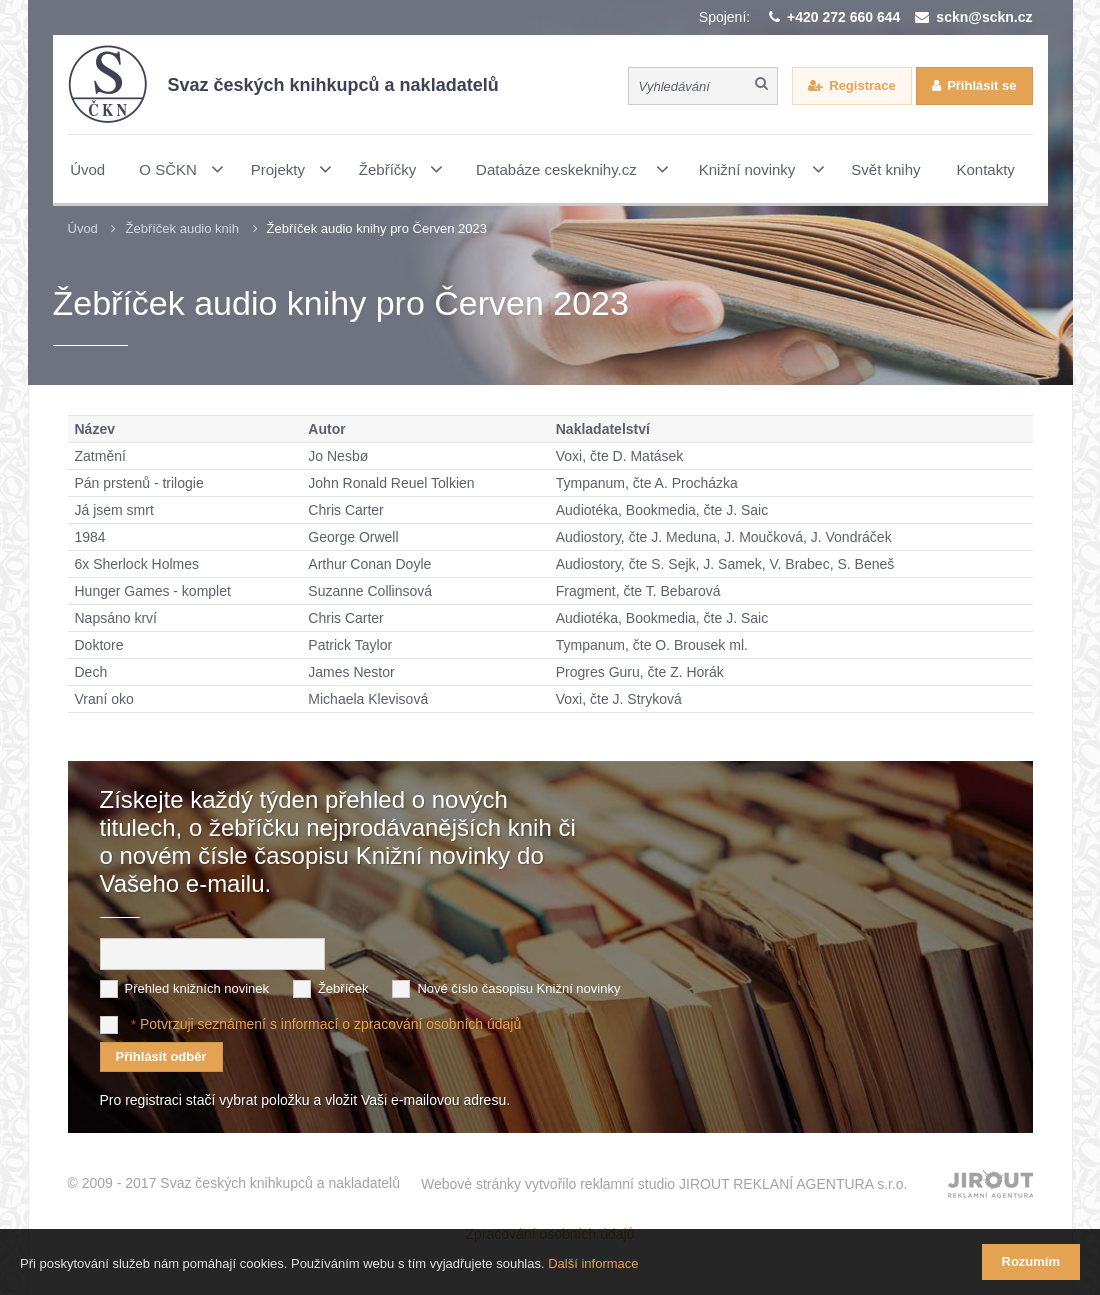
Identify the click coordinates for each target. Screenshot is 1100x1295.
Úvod (83, 228)
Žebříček (343, 988)
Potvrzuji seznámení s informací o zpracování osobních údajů (330, 1024)
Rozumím (1031, 1261)
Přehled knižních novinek (197, 988)
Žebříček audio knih (181, 228)
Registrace (862, 85)
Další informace (593, 1263)
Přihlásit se (981, 85)
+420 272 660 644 (843, 17)
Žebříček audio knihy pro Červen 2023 (377, 228)
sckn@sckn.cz (984, 17)
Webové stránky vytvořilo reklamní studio (664, 1184)
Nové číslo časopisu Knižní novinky (518, 988)
